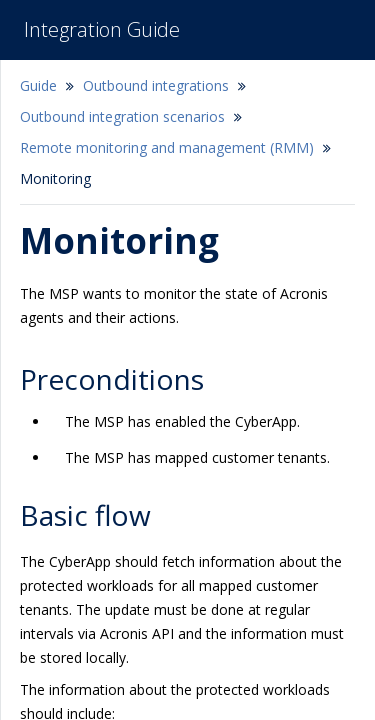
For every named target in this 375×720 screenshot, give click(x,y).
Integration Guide (102, 29)
